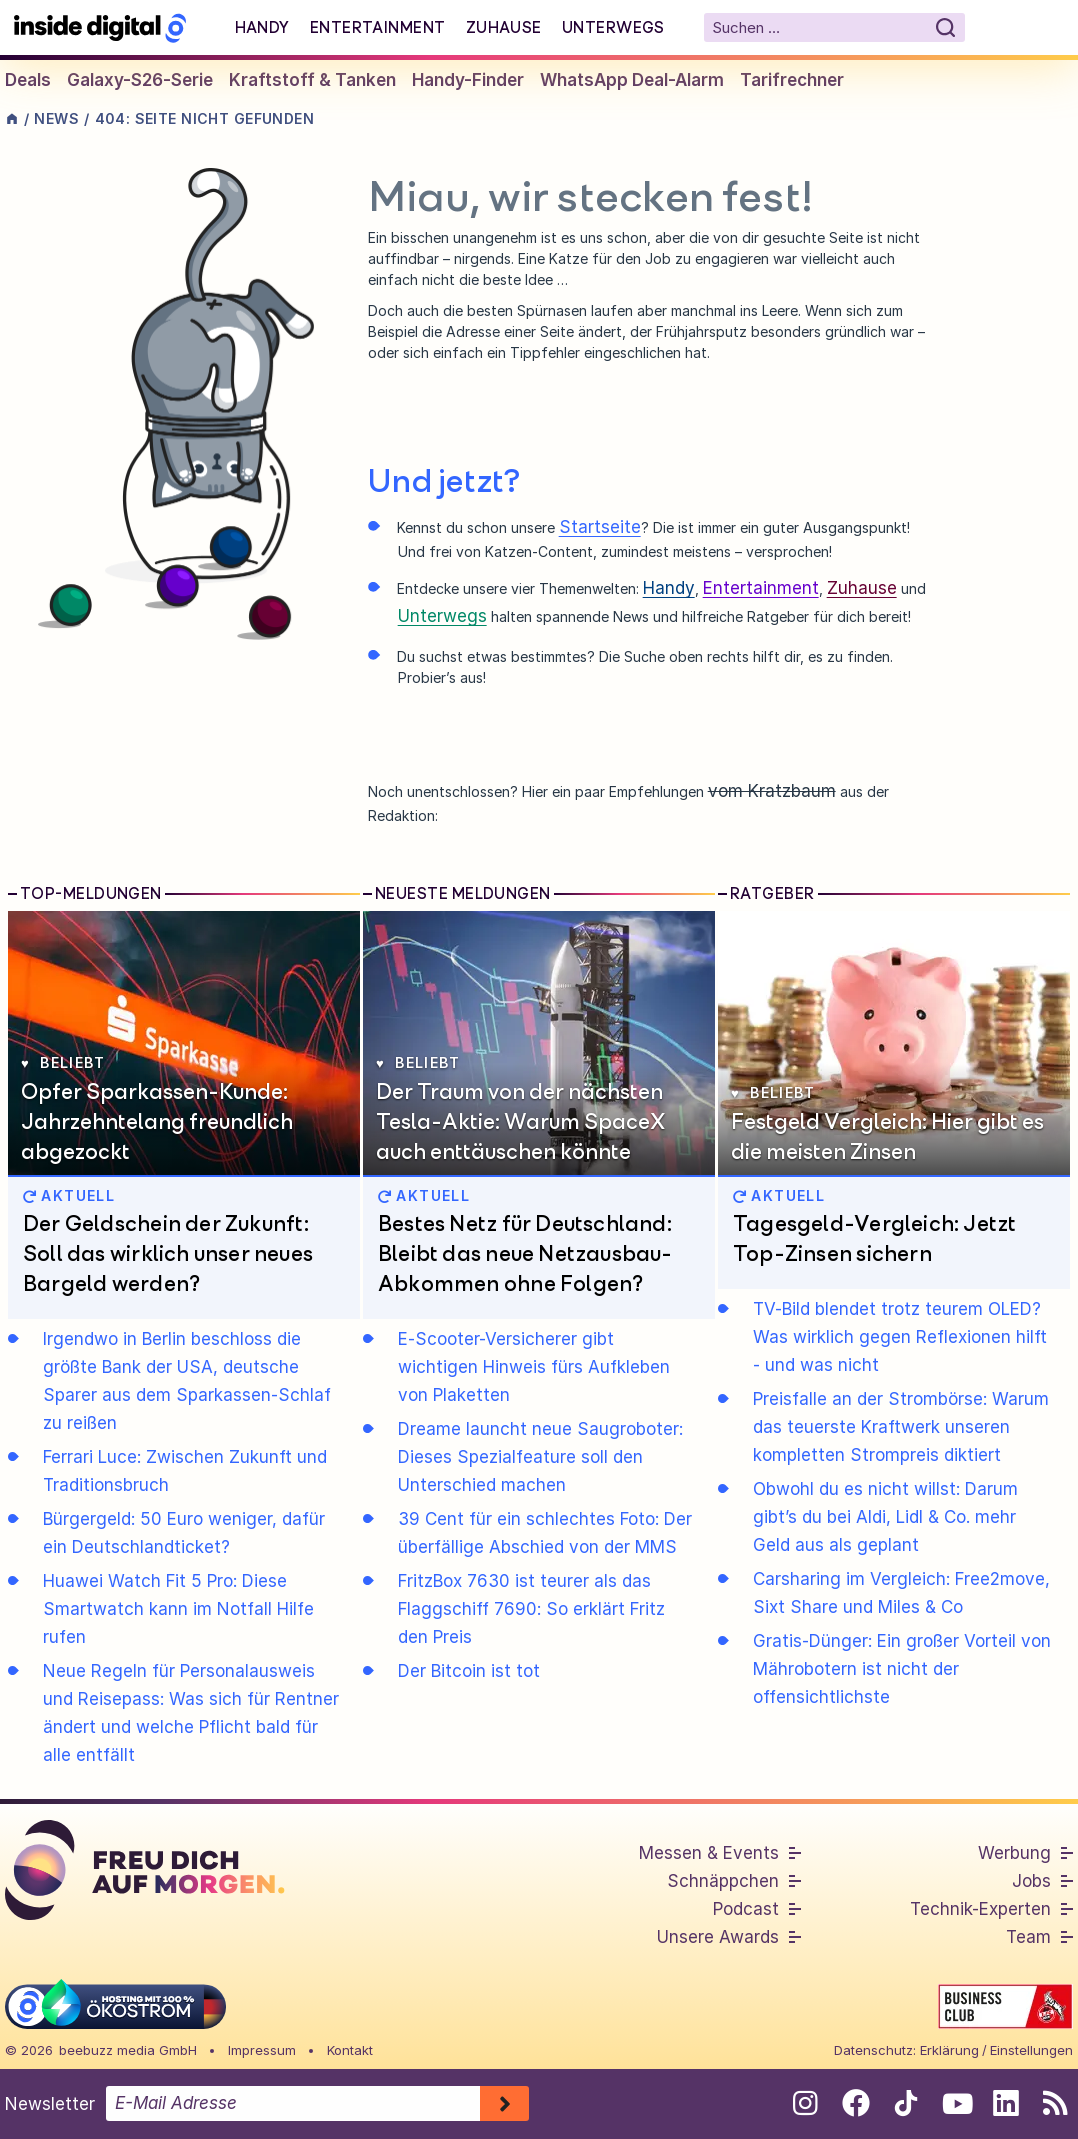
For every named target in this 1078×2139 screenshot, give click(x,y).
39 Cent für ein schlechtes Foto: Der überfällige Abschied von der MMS (545, 1533)
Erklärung (949, 2050)
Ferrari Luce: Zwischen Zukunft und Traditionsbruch (185, 1471)
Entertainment (378, 27)
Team (1028, 1937)
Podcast (746, 1909)
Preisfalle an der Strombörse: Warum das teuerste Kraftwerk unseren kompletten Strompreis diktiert (901, 1427)
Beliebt (63, 1062)
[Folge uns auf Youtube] (955, 2103)
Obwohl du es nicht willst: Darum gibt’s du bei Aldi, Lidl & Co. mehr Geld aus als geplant (885, 1517)
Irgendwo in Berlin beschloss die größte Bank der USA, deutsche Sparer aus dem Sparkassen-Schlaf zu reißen (187, 1381)
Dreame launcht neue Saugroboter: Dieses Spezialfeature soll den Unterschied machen (540, 1457)
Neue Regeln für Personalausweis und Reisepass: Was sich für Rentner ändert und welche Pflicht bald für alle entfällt (191, 1713)
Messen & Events (709, 1853)
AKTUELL (69, 1195)
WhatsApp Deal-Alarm (632, 80)
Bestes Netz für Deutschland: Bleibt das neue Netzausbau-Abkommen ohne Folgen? (525, 1253)
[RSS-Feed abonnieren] (1055, 2103)
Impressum (262, 2050)
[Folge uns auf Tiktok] (905, 2107)
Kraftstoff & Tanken (312, 80)
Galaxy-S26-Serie (140, 80)
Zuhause (504, 27)
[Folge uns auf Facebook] (855, 2103)
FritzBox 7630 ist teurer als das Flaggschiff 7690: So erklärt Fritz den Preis (531, 1609)
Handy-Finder (468, 80)
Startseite (600, 527)
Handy (262, 27)
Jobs (1031, 1881)
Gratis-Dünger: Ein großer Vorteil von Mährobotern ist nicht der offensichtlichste (902, 1669)
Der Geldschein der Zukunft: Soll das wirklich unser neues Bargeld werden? (168, 1253)
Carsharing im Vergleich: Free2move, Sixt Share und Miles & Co (901, 1593)
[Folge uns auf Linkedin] (1005, 2103)
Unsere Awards (718, 1937)
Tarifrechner (792, 80)
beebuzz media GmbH (128, 2050)
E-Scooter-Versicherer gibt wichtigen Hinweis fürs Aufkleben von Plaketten (534, 1367)
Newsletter (50, 2104)
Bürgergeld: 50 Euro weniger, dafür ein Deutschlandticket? (184, 1533)
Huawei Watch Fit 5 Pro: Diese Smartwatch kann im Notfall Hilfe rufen (178, 1609)
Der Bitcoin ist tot (469, 1671)
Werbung (1014, 1853)
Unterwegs (613, 27)
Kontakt (350, 2050)
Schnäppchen (723, 1881)
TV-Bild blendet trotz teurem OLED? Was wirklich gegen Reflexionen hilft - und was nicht (900, 1337)
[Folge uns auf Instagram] (805, 2103)
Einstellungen (1031, 2050)
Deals (28, 80)
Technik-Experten (980, 1909)
